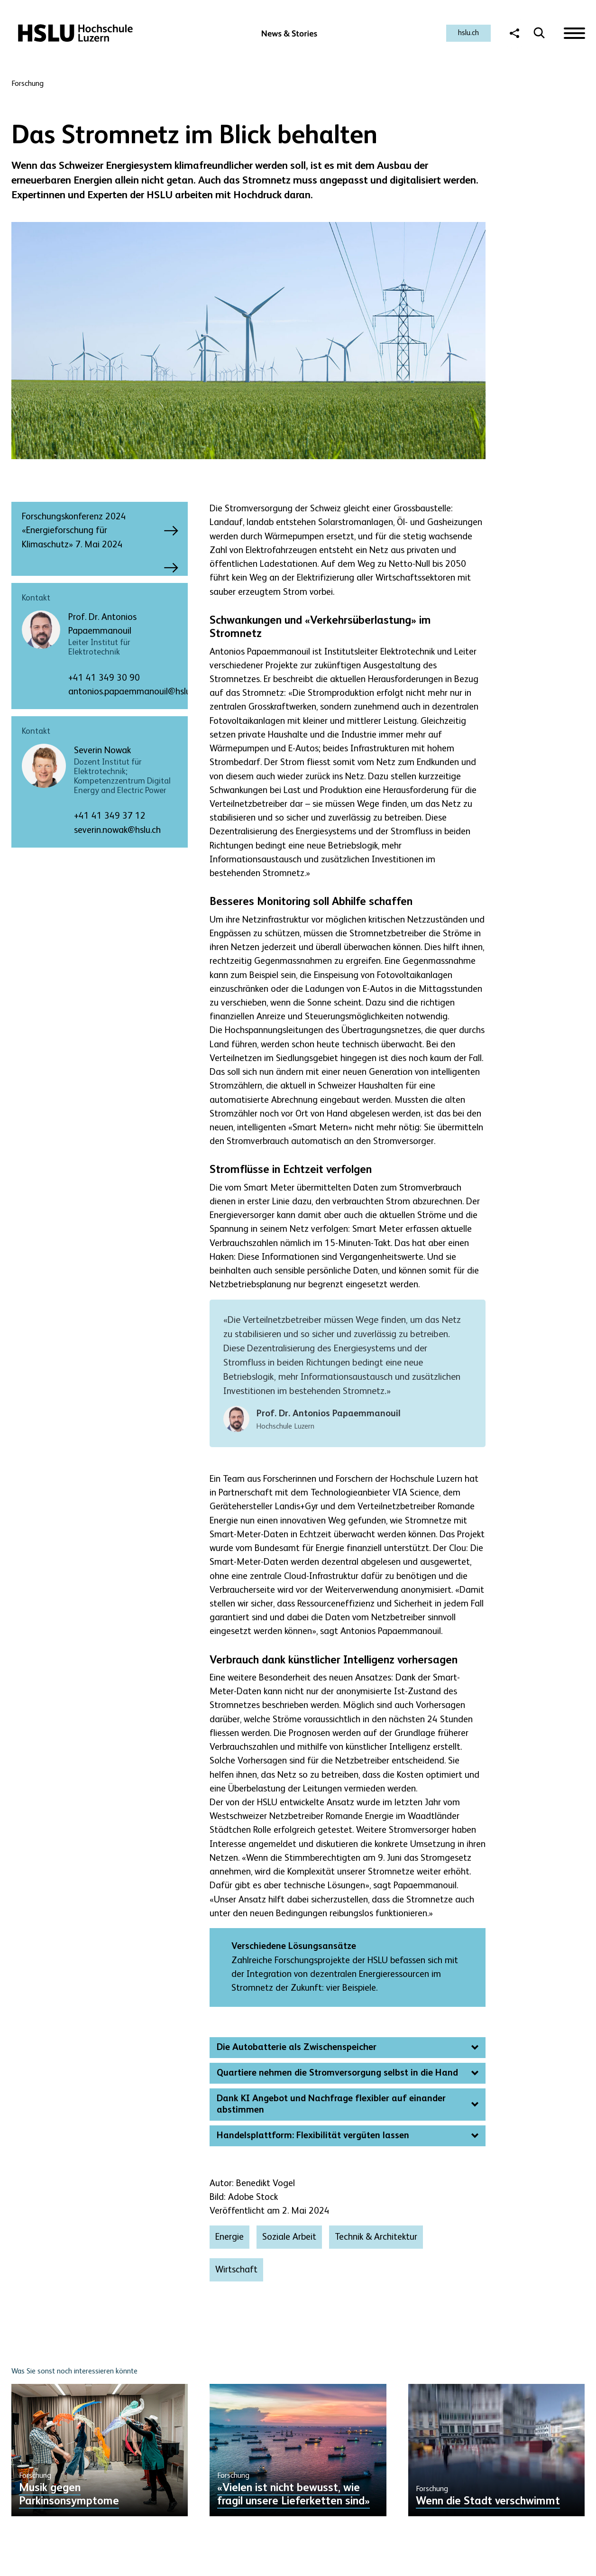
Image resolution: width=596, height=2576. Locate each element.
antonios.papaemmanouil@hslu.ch (134, 691)
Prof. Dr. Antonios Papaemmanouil (102, 624)
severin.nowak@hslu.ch (117, 830)
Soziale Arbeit (289, 2237)
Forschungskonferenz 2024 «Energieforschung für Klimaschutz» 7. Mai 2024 (91, 530)
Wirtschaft (236, 2269)
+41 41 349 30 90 (104, 678)
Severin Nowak (102, 750)
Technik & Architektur (376, 2237)
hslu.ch (468, 33)
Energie (229, 2237)
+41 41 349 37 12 (110, 816)
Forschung (27, 84)
